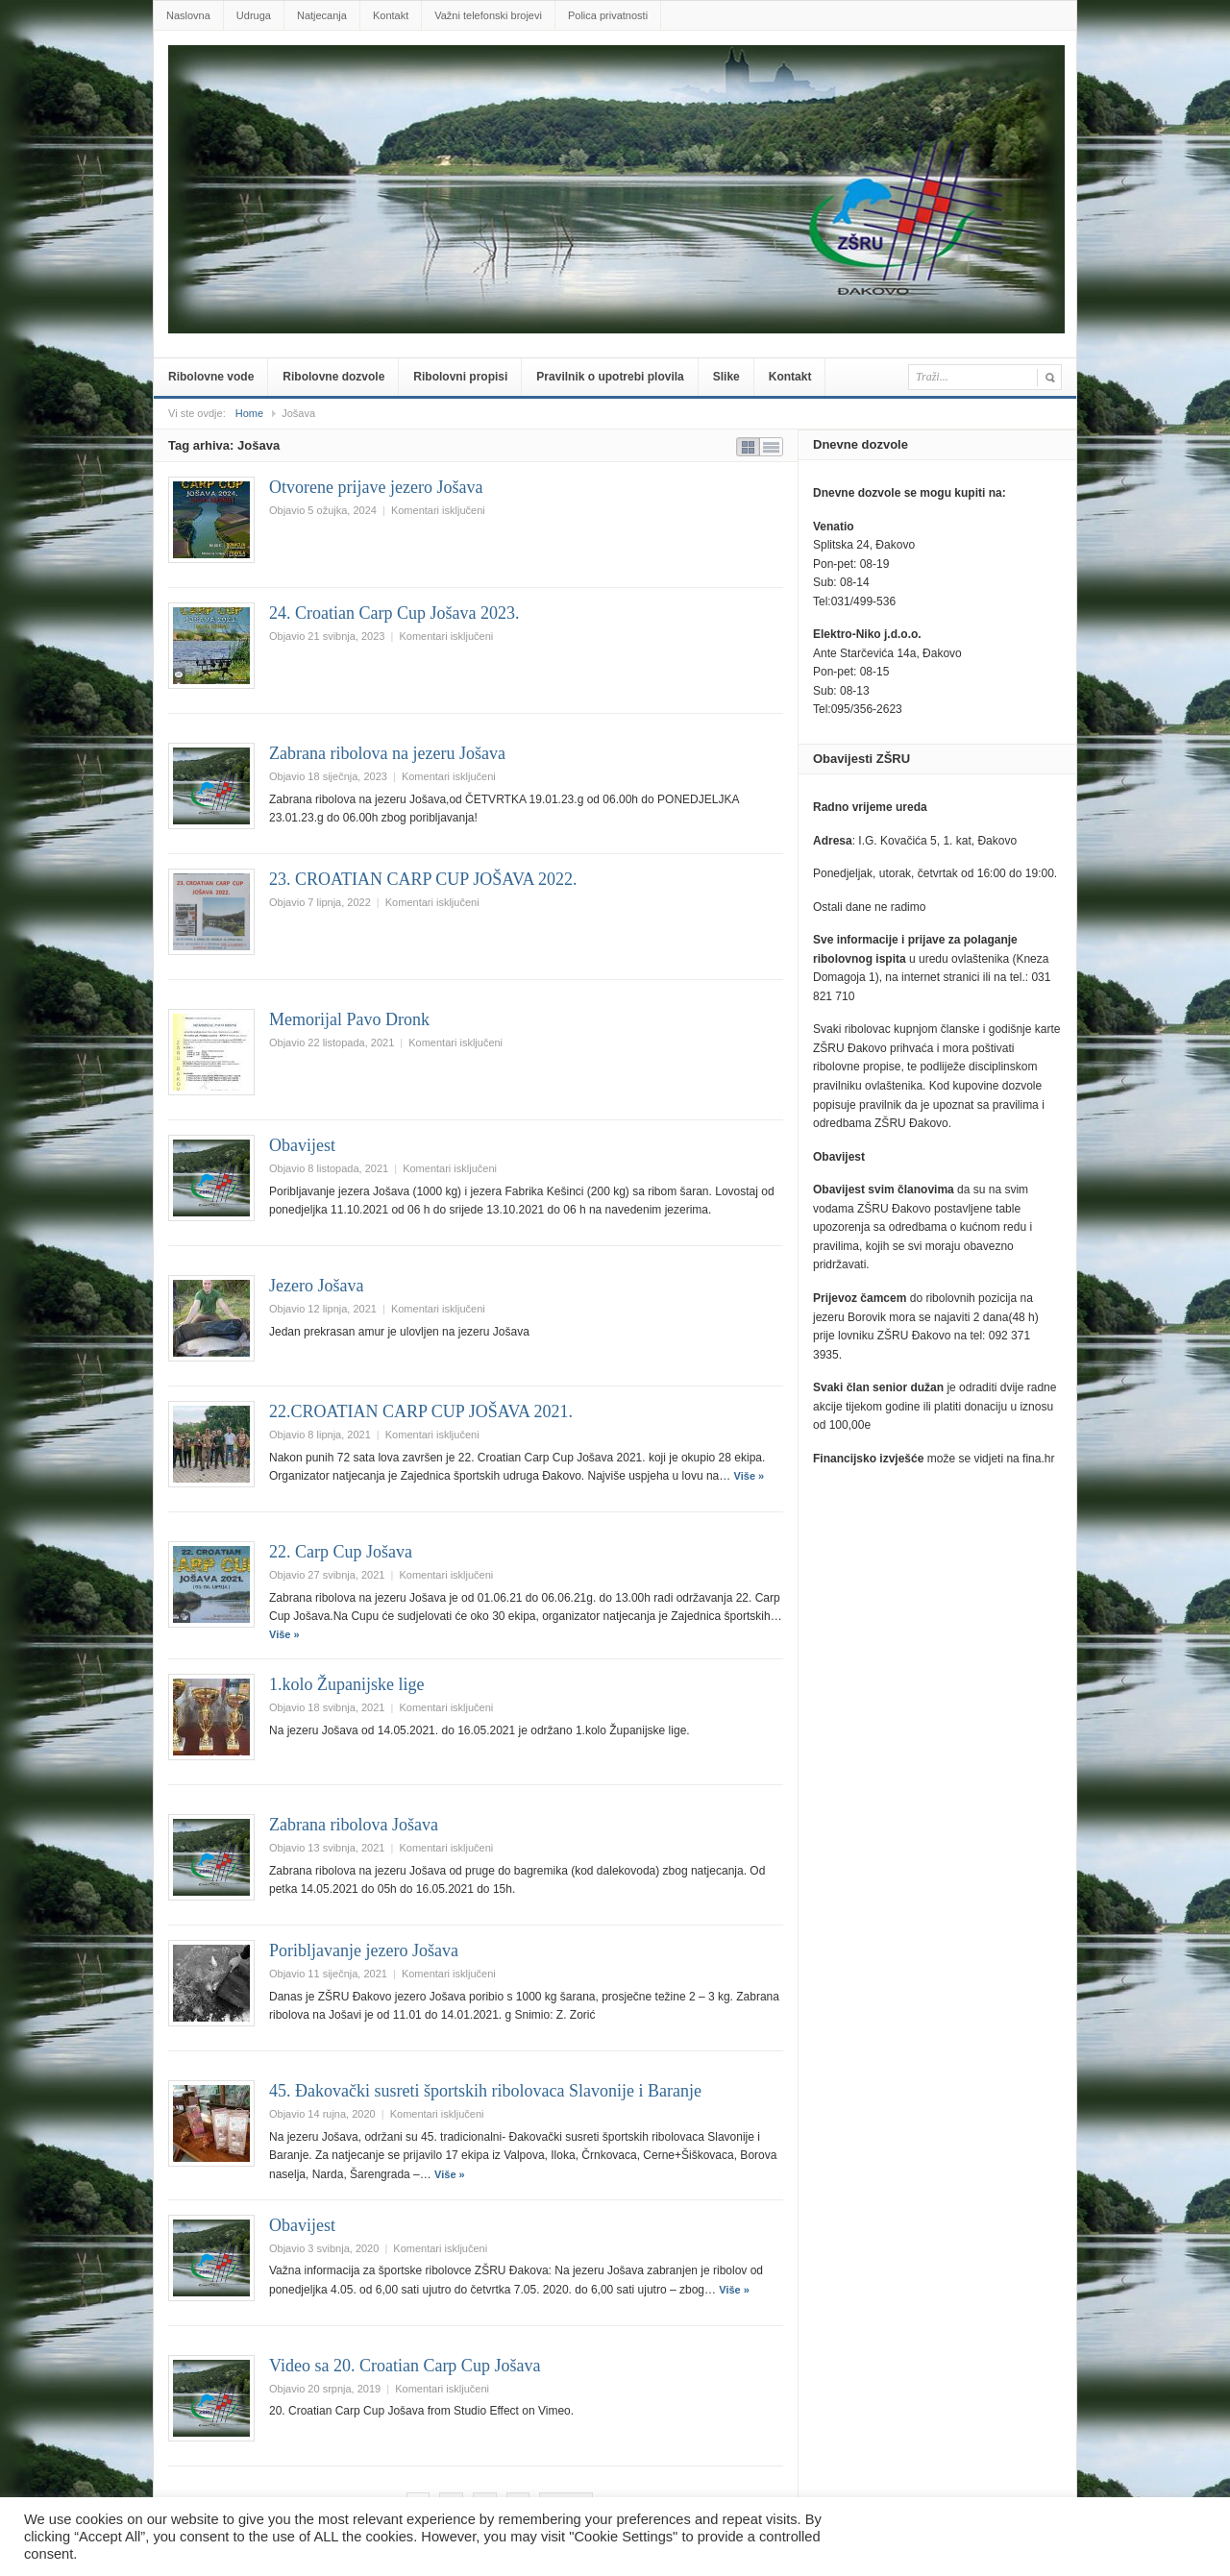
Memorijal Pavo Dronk (349, 1019)
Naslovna (188, 15)
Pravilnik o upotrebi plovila (609, 376)
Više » (749, 1476)
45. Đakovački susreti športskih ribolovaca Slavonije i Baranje (485, 2090)
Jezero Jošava (316, 1285)
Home (249, 413)
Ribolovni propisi (460, 376)
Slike (726, 376)
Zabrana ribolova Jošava (353, 1824)
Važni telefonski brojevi (488, 15)
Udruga (253, 15)
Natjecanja (322, 15)
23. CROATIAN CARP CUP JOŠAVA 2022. (423, 879)
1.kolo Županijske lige (346, 1684)
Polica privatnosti (608, 15)
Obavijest (302, 1145)
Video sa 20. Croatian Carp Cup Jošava (404, 2365)
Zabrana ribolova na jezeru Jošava (387, 753)
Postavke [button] (1065, 2537)
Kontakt (390, 15)
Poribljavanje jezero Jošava (363, 1950)
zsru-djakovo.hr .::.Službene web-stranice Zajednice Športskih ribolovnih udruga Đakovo (619, 74)
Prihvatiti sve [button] (1158, 2537)
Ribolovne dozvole (333, 376)
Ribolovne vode (211, 376)
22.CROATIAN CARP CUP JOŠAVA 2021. (421, 1411)
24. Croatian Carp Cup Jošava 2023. (394, 613)
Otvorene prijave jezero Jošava (375, 487)
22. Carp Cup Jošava (340, 1551)
